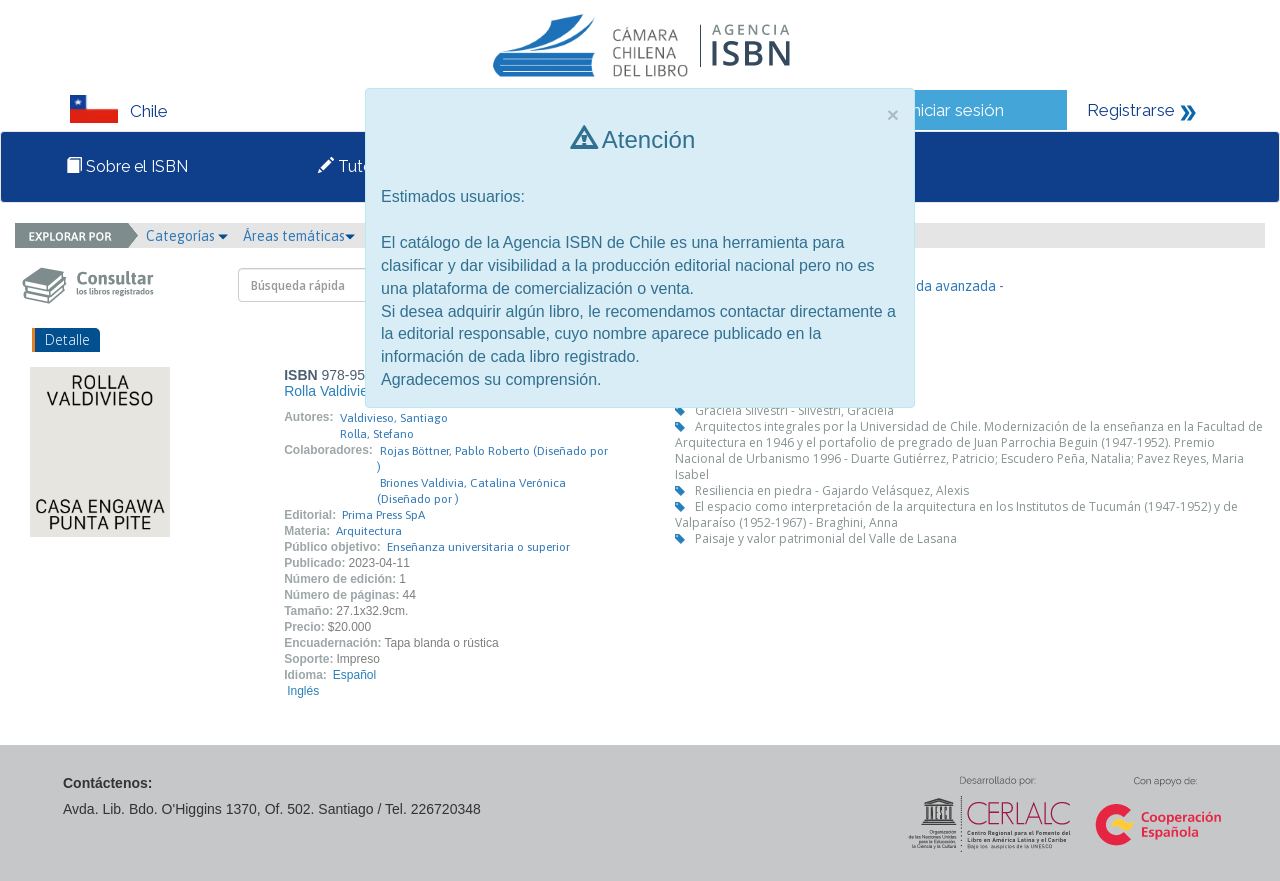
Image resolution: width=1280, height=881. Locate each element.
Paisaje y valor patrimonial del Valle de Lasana (826, 538)
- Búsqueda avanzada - (933, 286)
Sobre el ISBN (127, 166)
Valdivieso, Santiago (394, 418)
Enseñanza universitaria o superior (478, 547)
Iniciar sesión (955, 110)
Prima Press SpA (383, 515)
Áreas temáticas (299, 236)
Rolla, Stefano (377, 434)
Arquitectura (369, 531)
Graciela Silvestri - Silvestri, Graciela (794, 410)
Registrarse (1131, 110)
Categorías (187, 236)
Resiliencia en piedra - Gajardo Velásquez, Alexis (832, 490)
